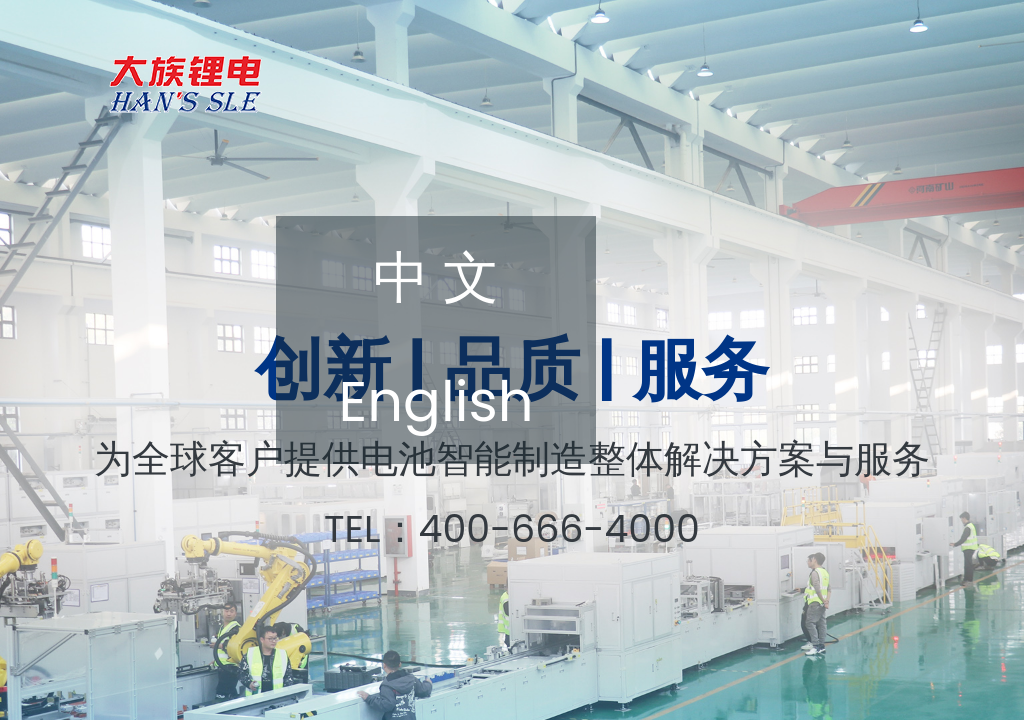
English (435, 401)
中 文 (436, 277)
